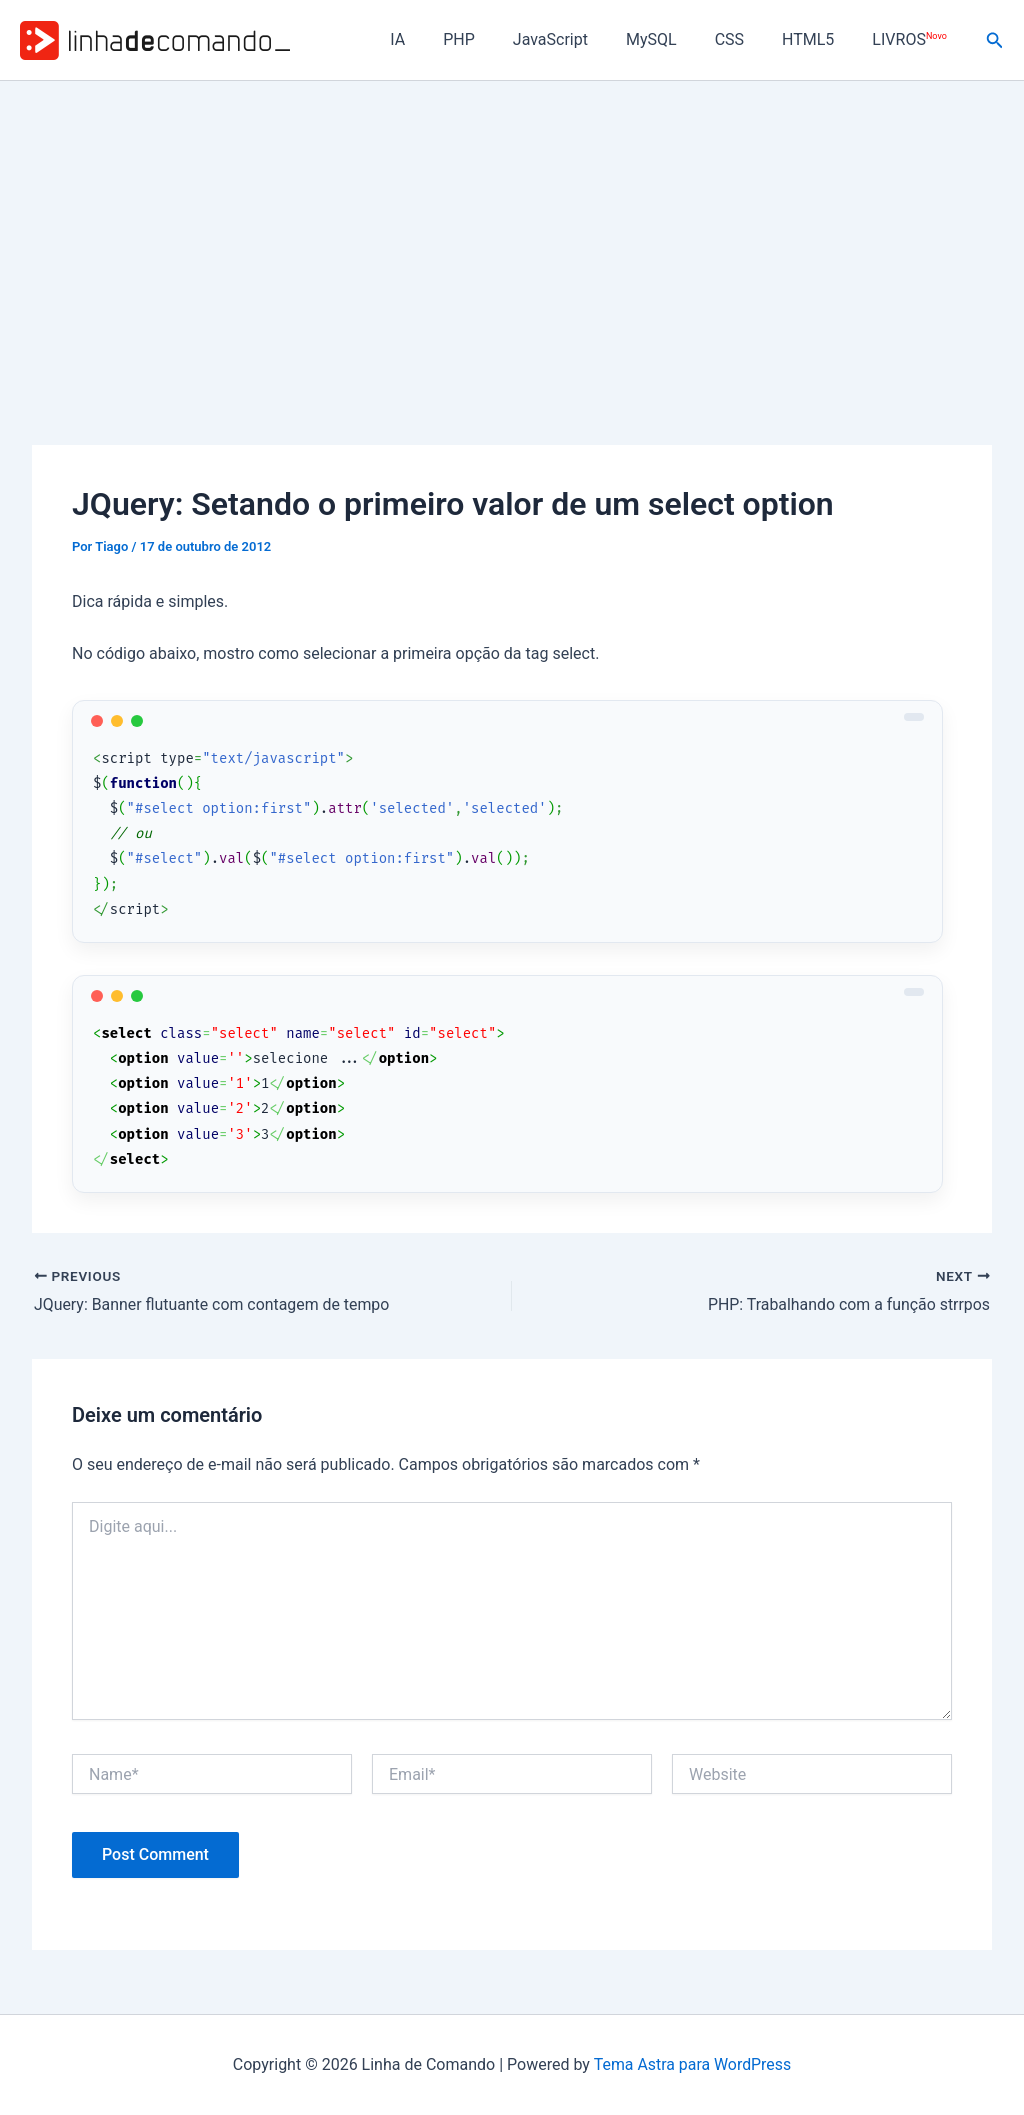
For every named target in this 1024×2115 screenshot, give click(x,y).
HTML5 (817, 39)
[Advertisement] (512, 231)
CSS (744, 39)
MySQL (672, 39)
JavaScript (577, 39)
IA (436, 39)
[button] (995, 40)
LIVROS (912, 39)
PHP (492, 39)
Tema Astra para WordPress (692, 2064)
